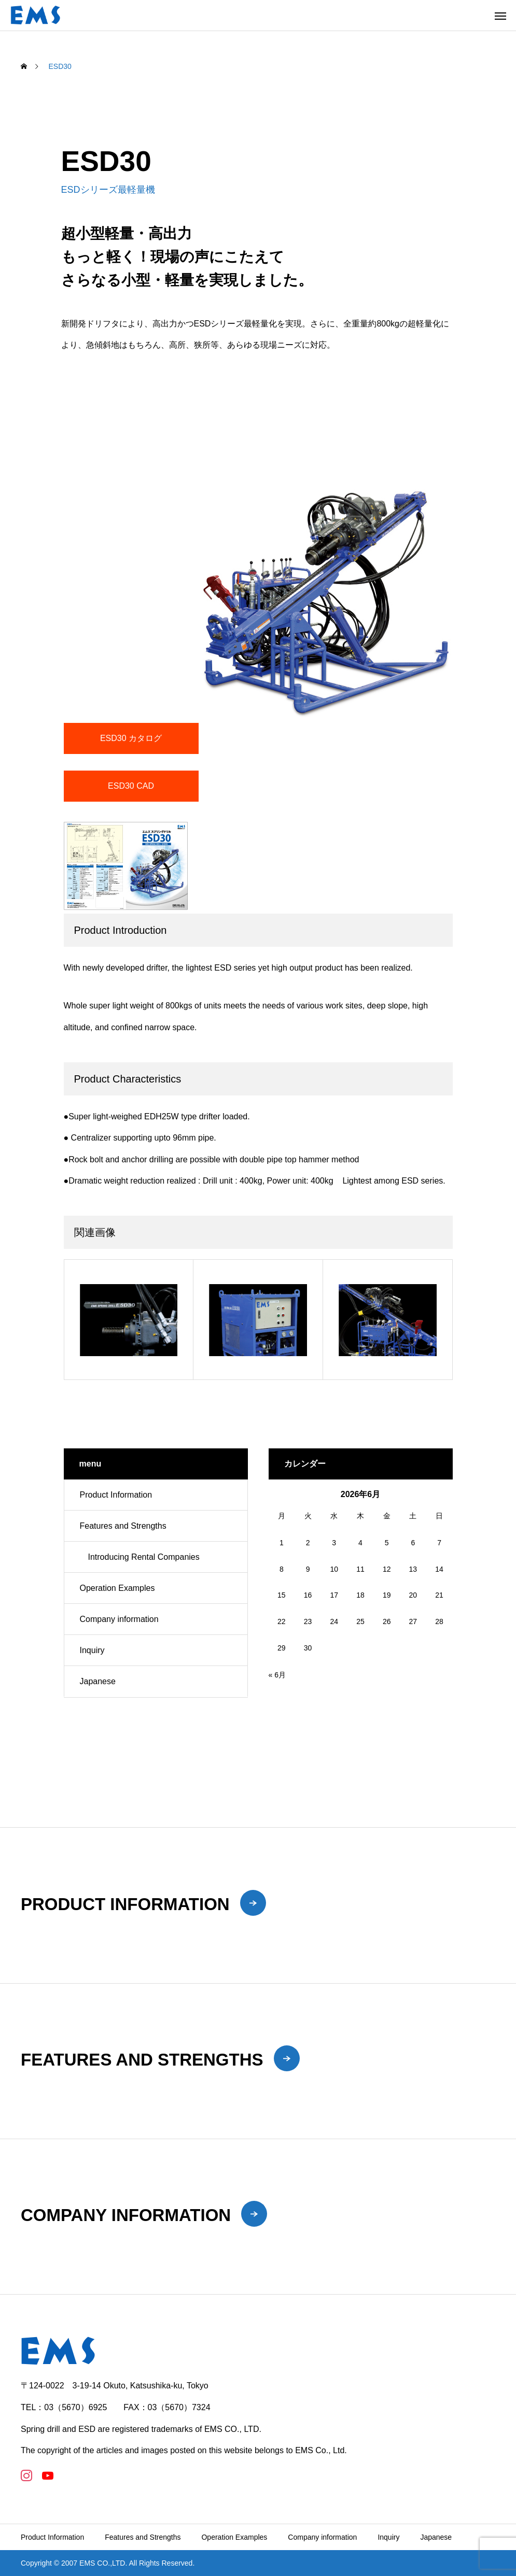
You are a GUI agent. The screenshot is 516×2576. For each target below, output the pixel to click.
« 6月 (277, 1675)
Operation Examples (117, 1588)
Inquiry (92, 1650)
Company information (119, 1619)
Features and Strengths (123, 1525)
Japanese (98, 1681)
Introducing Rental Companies (144, 1557)
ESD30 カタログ (131, 738)
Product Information (116, 1494)
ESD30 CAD (131, 785)
